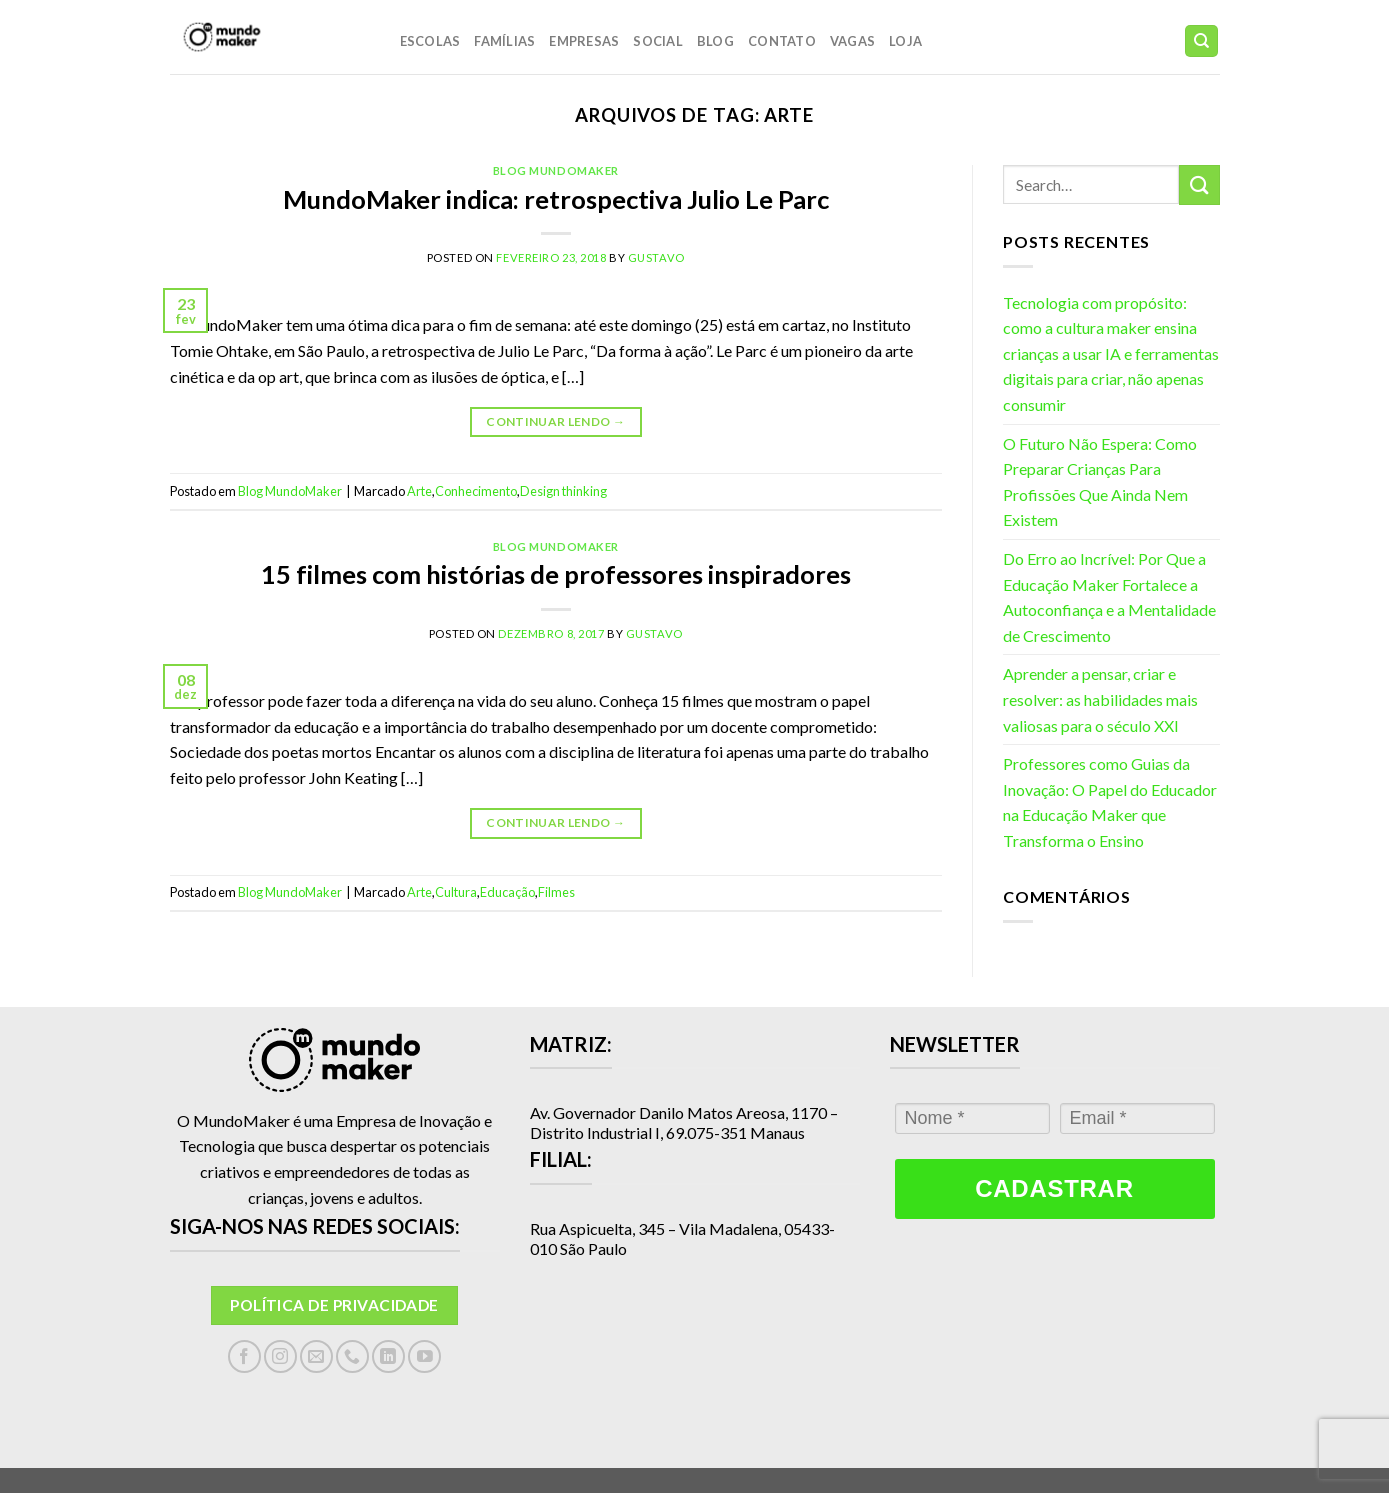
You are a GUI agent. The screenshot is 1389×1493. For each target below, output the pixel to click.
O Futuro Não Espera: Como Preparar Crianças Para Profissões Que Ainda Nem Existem (1100, 482)
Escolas (430, 41)
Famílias (504, 41)
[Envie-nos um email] (316, 1356)
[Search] (1201, 41)
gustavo (656, 257)
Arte (419, 491)
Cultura (456, 892)
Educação (507, 892)
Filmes (556, 892)
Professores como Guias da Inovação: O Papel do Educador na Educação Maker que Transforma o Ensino (1110, 802)
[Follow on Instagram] (280, 1356)
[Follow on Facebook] (244, 1356)
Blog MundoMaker (556, 170)
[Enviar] (1199, 184)
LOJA (905, 41)
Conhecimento (476, 491)
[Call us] (352, 1356)
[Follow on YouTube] (424, 1356)
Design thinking (563, 491)
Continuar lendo (555, 421)
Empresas (584, 41)
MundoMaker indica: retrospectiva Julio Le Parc (556, 199)
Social (658, 41)
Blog (715, 41)
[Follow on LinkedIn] (388, 1356)
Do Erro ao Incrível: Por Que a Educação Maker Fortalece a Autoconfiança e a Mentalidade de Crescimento (1109, 597)
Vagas (852, 41)
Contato (782, 41)
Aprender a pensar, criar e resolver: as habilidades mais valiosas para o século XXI (1100, 699)
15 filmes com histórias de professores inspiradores (556, 574)
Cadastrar (1054, 1188)
